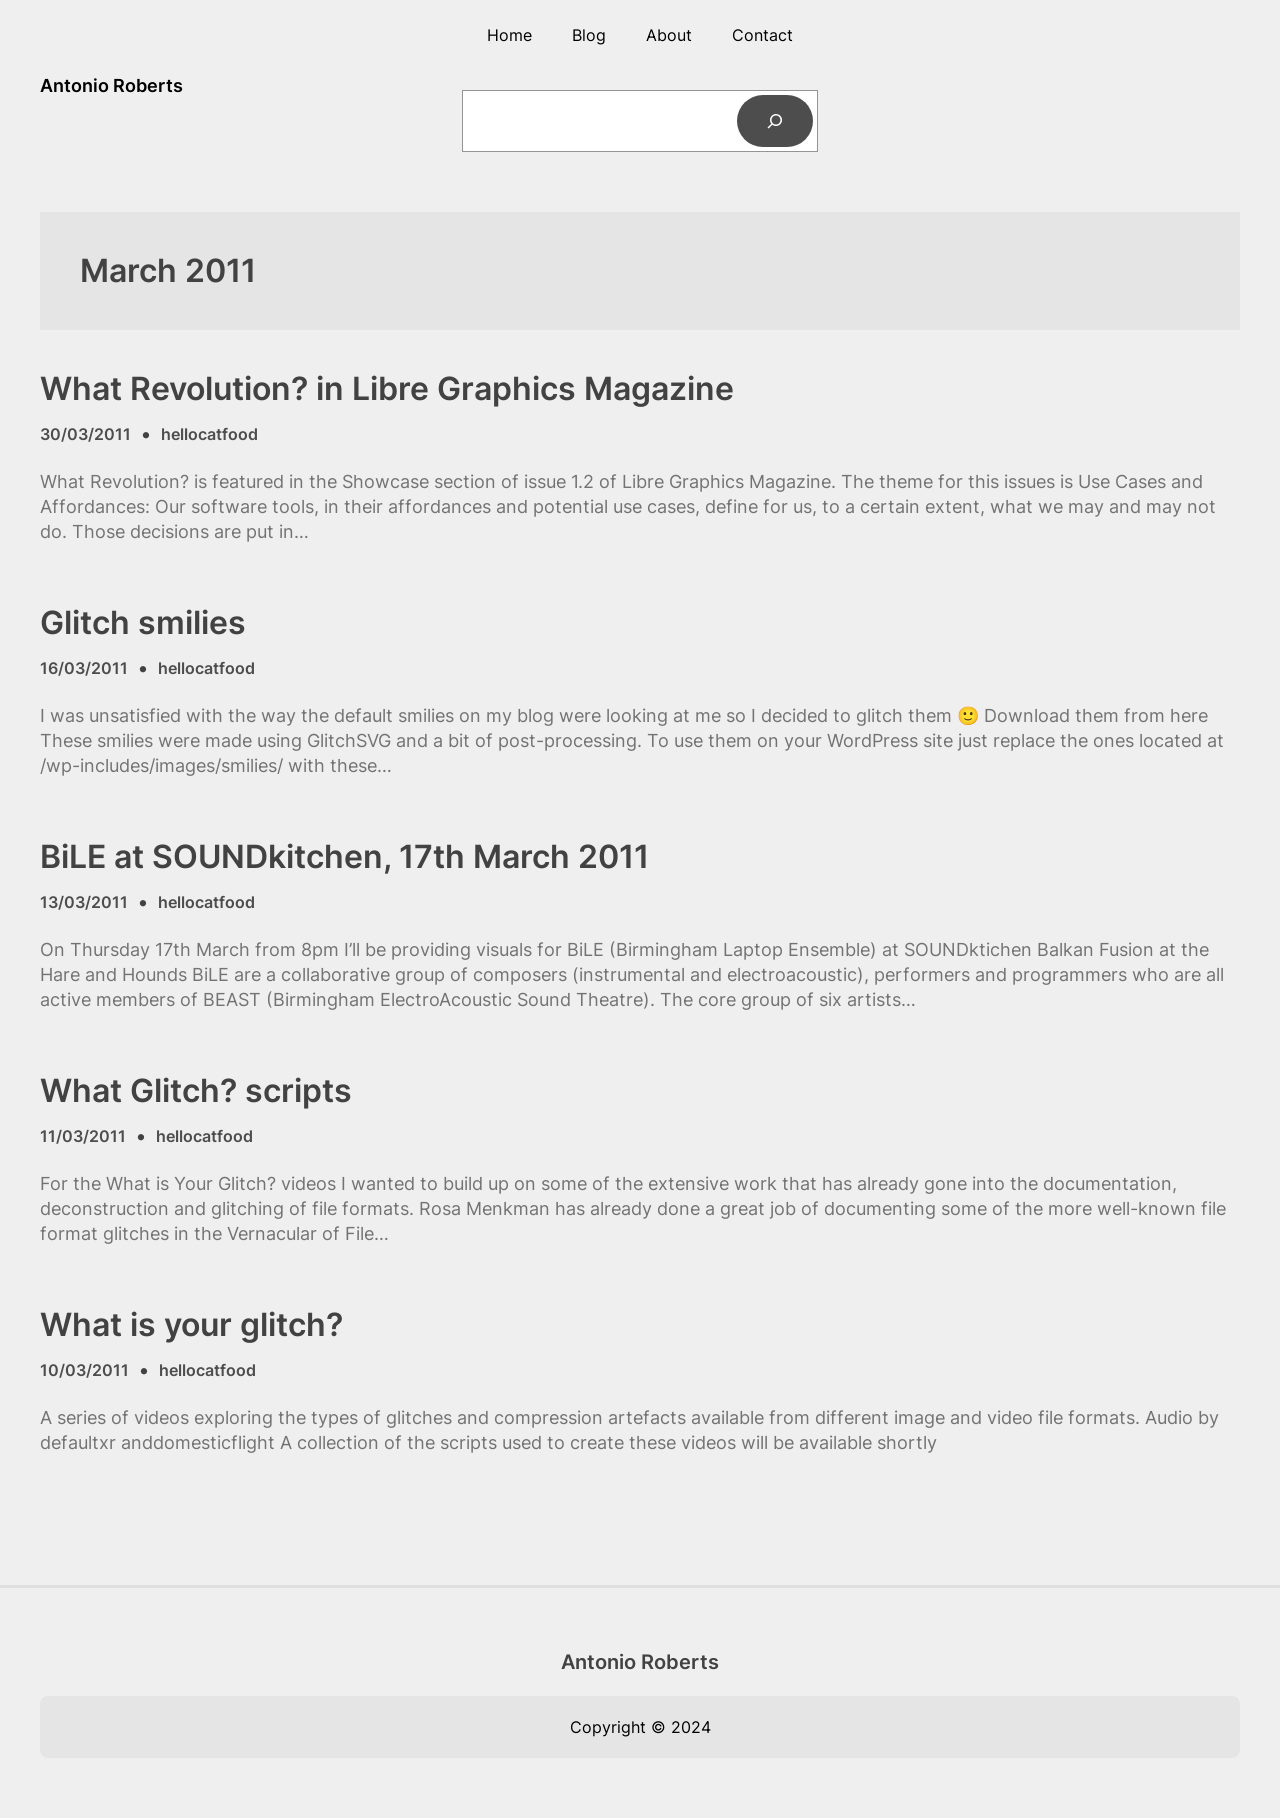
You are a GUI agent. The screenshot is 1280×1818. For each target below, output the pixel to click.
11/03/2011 (83, 1136)
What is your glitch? (191, 1325)
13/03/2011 (84, 902)
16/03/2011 (84, 668)
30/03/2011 (85, 434)
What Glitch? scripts (196, 1091)
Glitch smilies (143, 623)
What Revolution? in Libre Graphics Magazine (387, 389)
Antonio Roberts (111, 85)
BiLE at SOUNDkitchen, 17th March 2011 (344, 857)
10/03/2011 (84, 1370)
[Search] (775, 121)
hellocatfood (209, 434)
